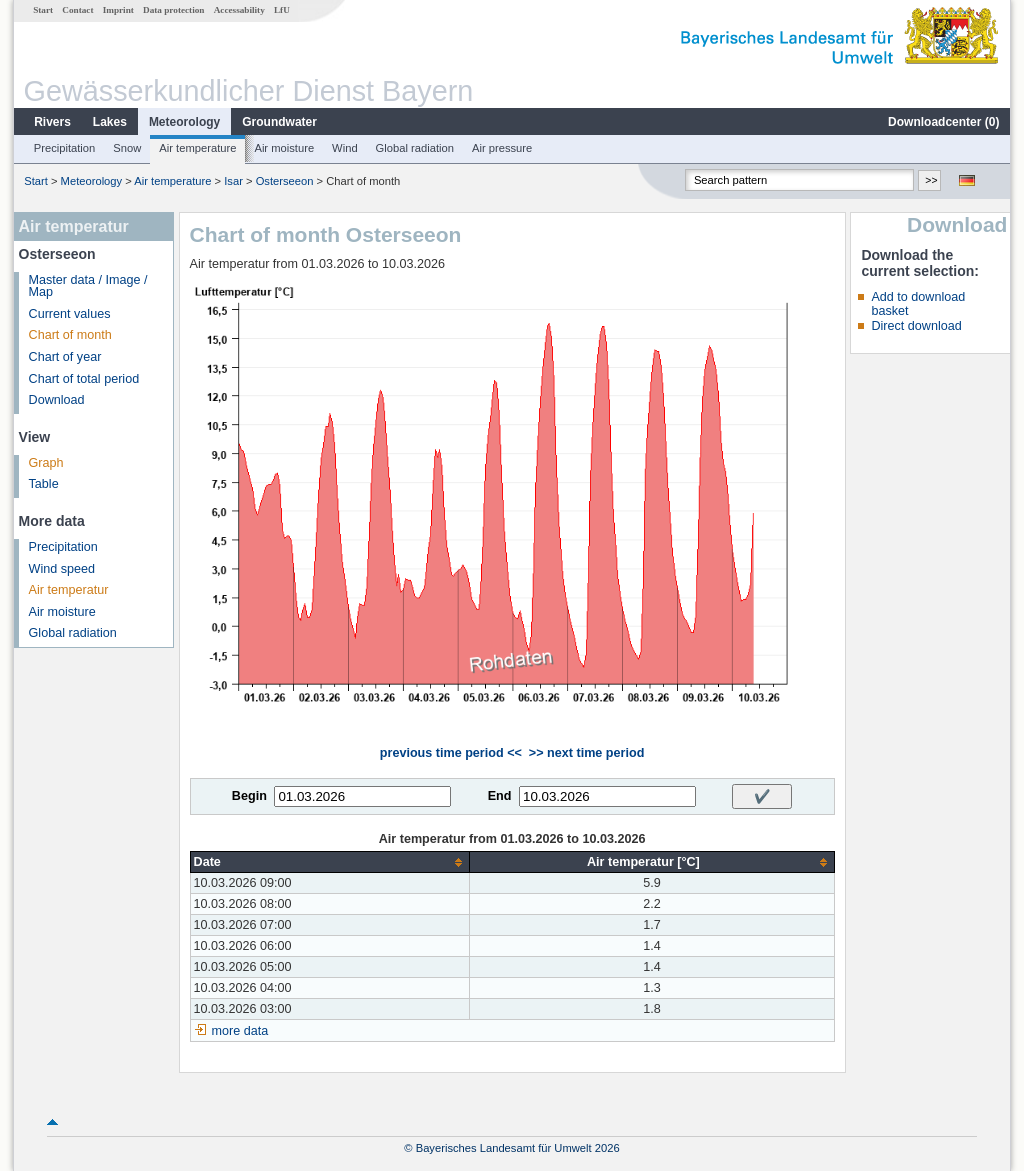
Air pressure (502, 148)
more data (240, 1031)
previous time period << (451, 753)
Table (44, 484)
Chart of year (65, 357)
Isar (233, 181)
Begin (249, 796)
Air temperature (197, 148)
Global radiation (415, 148)
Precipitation (65, 148)
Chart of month (70, 335)
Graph (46, 463)
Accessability (239, 10)
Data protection (173, 10)
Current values (70, 314)
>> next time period (586, 753)
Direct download (916, 326)
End (500, 796)
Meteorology (184, 122)
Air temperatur (69, 590)
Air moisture (284, 148)
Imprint (118, 10)
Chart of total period (84, 379)
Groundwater (279, 122)
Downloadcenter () (943, 122)
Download (57, 400)
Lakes (110, 122)
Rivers (52, 122)
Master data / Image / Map (88, 286)
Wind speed (62, 569)
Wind (345, 148)
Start (43, 10)
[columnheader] (330, 862)
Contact (77, 10)
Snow (127, 148)
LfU (282, 10)
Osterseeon (285, 181)
